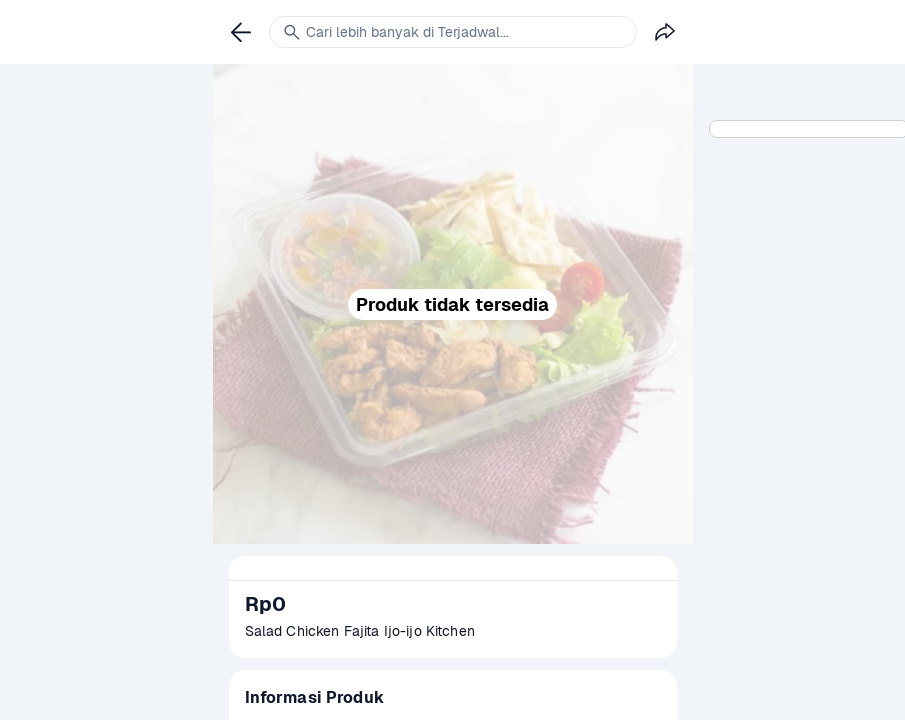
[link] (241, 32)
